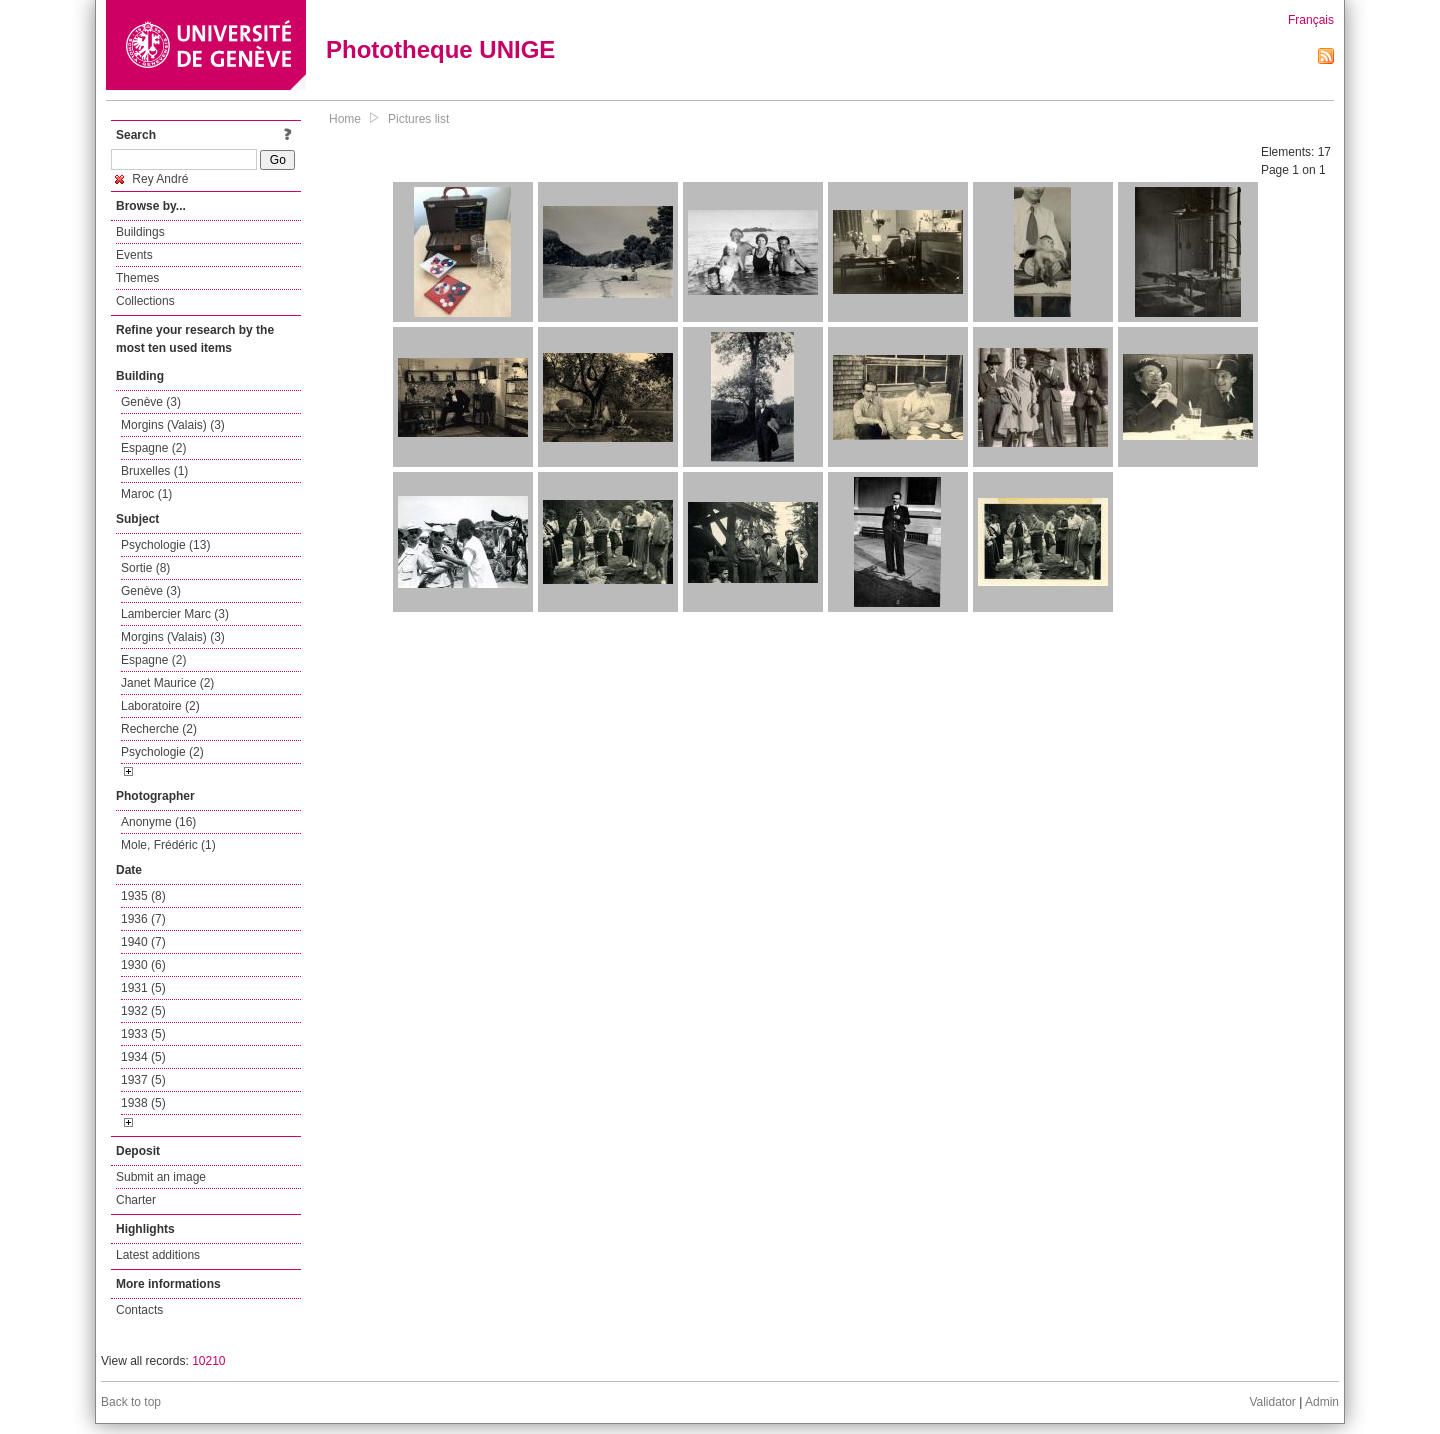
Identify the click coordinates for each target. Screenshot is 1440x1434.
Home (345, 119)
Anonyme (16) (158, 822)
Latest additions (158, 1255)
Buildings (140, 232)
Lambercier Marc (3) (175, 614)
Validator (1272, 1402)
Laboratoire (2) (160, 706)
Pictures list (418, 119)
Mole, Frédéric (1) (168, 845)
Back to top (131, 1402)
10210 (208, 1361)
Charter (136, 1200)
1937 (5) (143, 1080)
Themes (137, 278)
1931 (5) (143, 988)
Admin (1322, 1402)
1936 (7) (143, 919)
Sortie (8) (145, 568)
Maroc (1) (146, 494)
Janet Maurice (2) (167, 683)
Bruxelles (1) (154, 471)
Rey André (151, 179)
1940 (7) (143, 942)
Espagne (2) (153, 448)
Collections (145, 301)
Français (1311, 20)
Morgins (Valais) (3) (173, 425)
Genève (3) (151, 402)
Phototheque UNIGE (440, 49)
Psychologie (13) (165, 545)
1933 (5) (143, 1034)
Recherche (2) (159, 729)
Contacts (139, 1310)
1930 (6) (143, 965)
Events (134, 255)
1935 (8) (143, 896)
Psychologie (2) (162, 752)
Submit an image (161, 1177)
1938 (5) (143, 1103)
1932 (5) (143, 1011)
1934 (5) (143, 1057)
